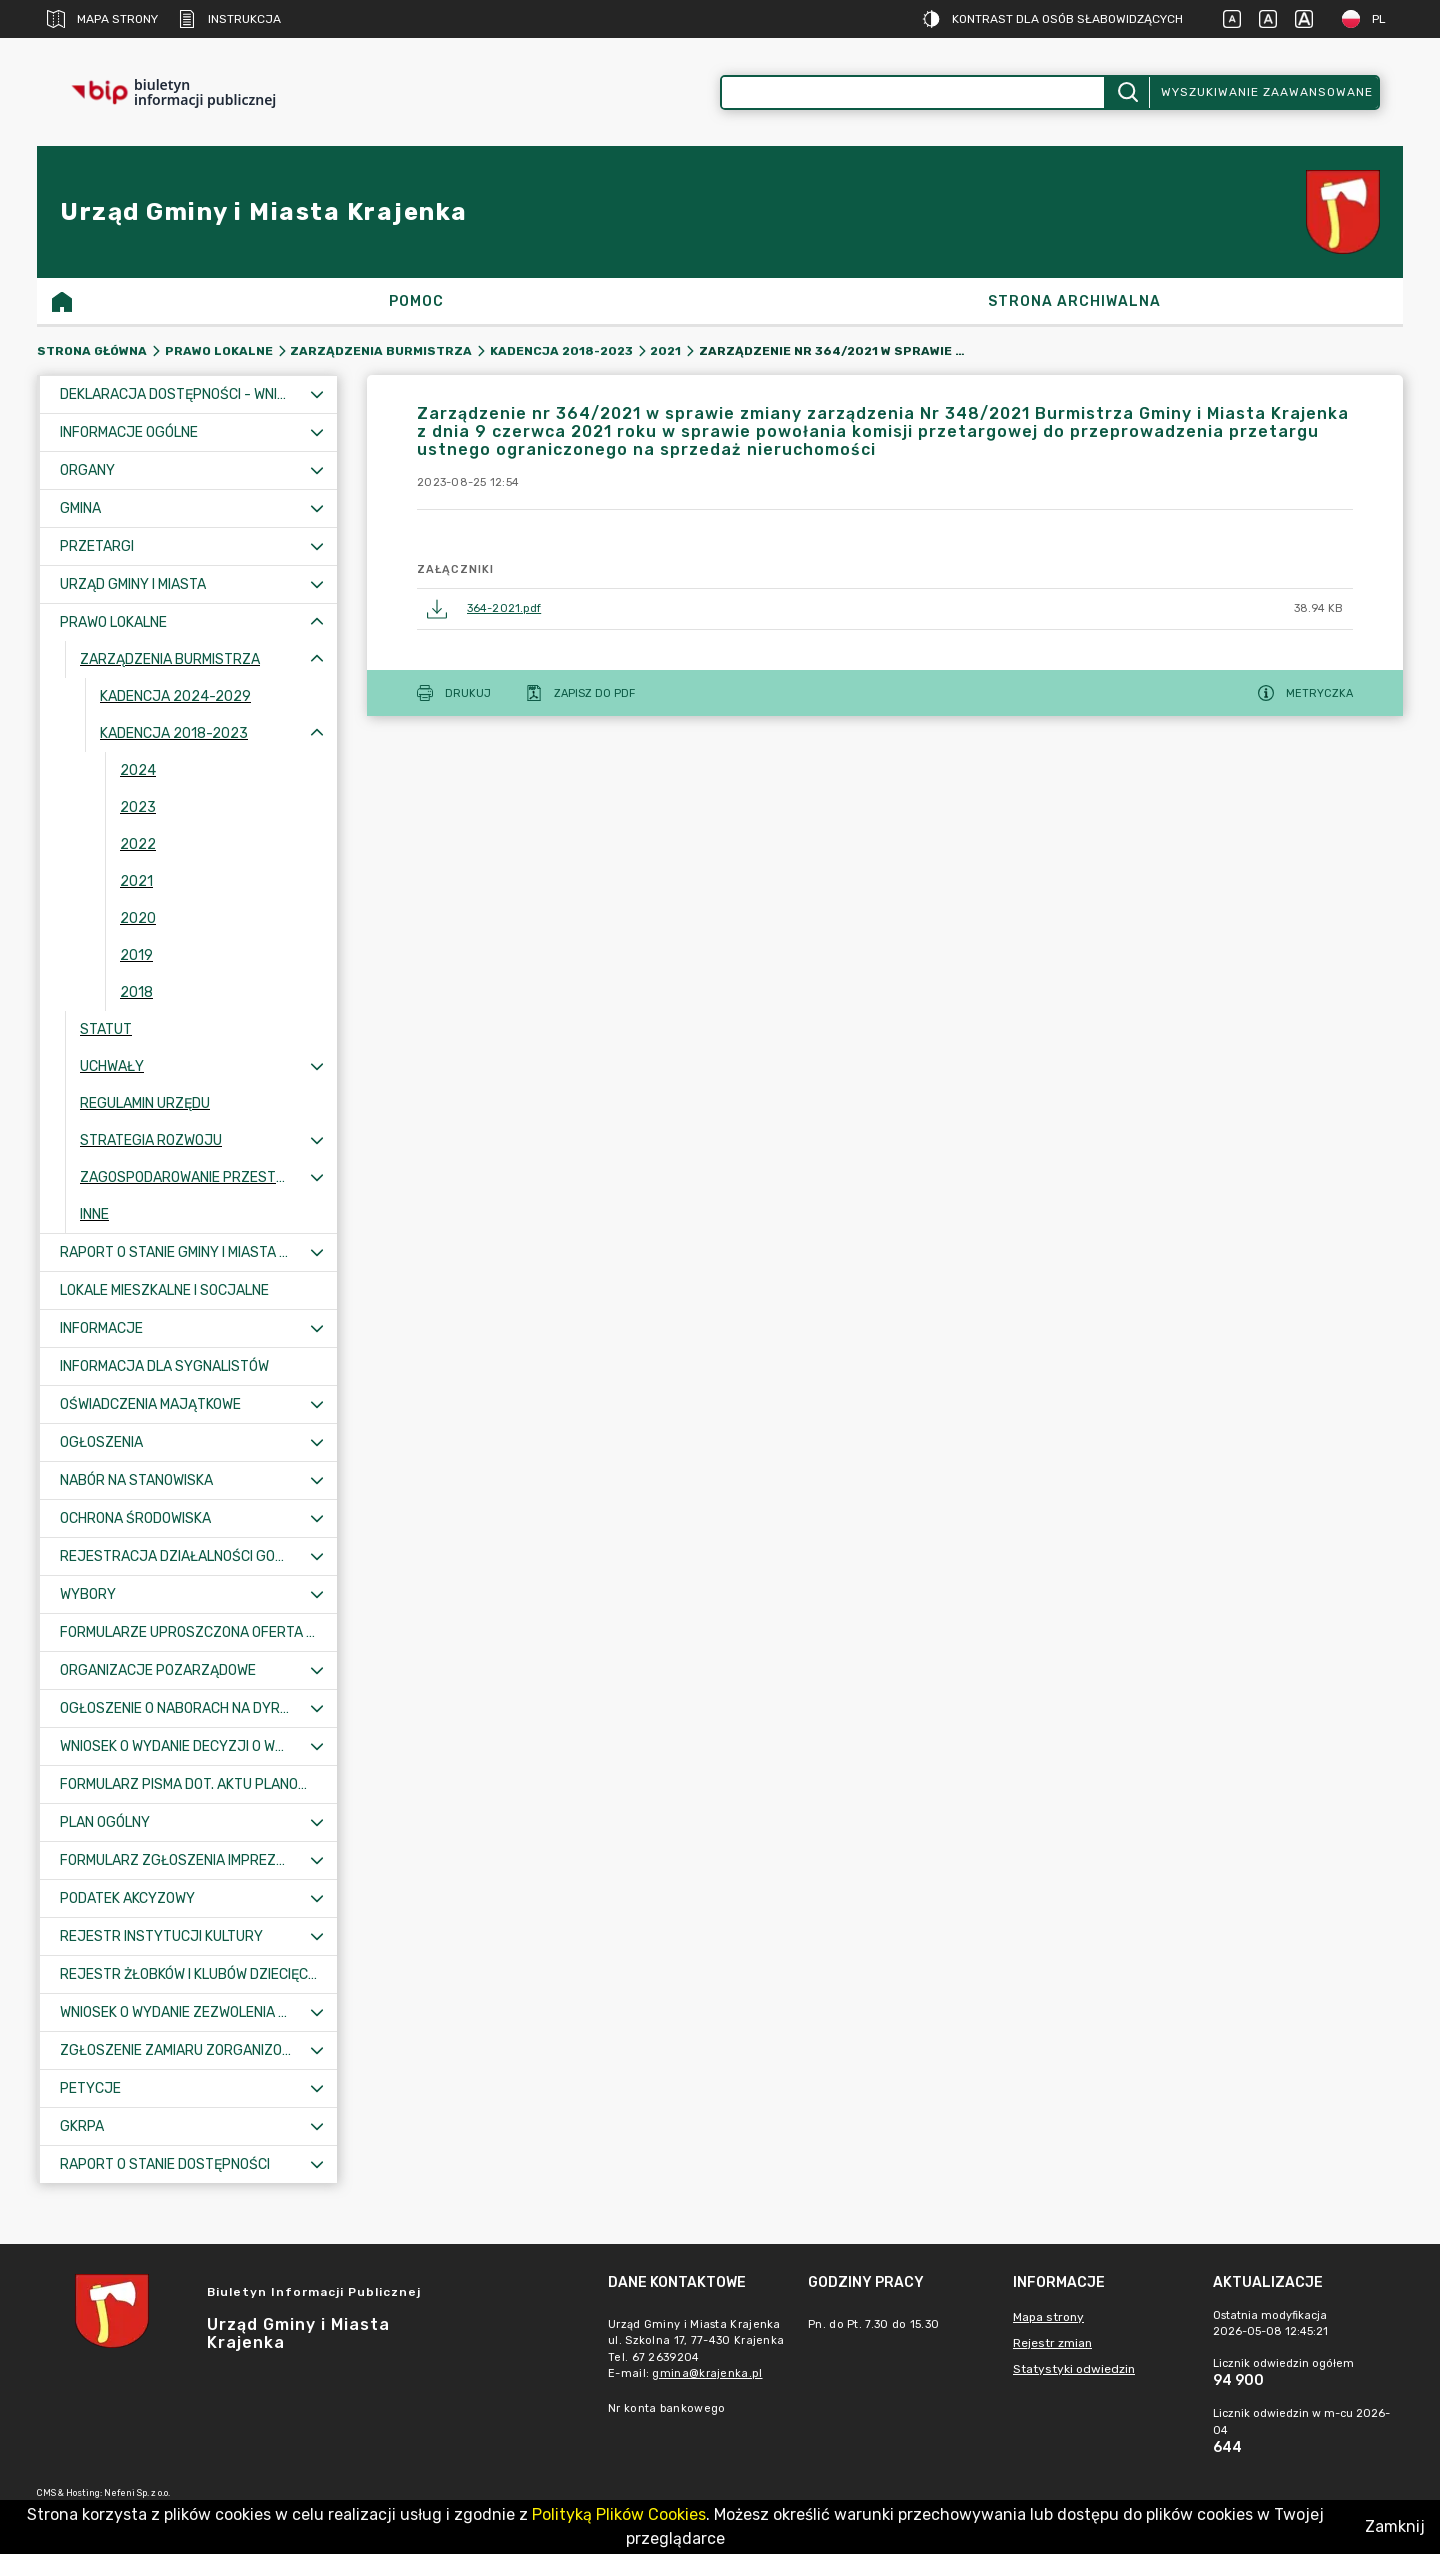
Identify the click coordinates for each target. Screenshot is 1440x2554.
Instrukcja (229, 19)
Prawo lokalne (219, 351)
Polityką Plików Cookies (619, 2514)
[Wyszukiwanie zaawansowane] (913, 92)
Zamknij (1395, 2526)
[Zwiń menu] (317, 622)
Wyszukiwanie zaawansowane (1267, 92)
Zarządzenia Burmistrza (381, 351)
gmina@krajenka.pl (707, 2373)
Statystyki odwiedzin (1074, 2369)
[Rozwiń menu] (317, 394)
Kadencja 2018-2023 (561, 351)
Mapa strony (102, 19)
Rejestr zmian (1052, 2343)
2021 (665, 351)
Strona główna (92, 351)
